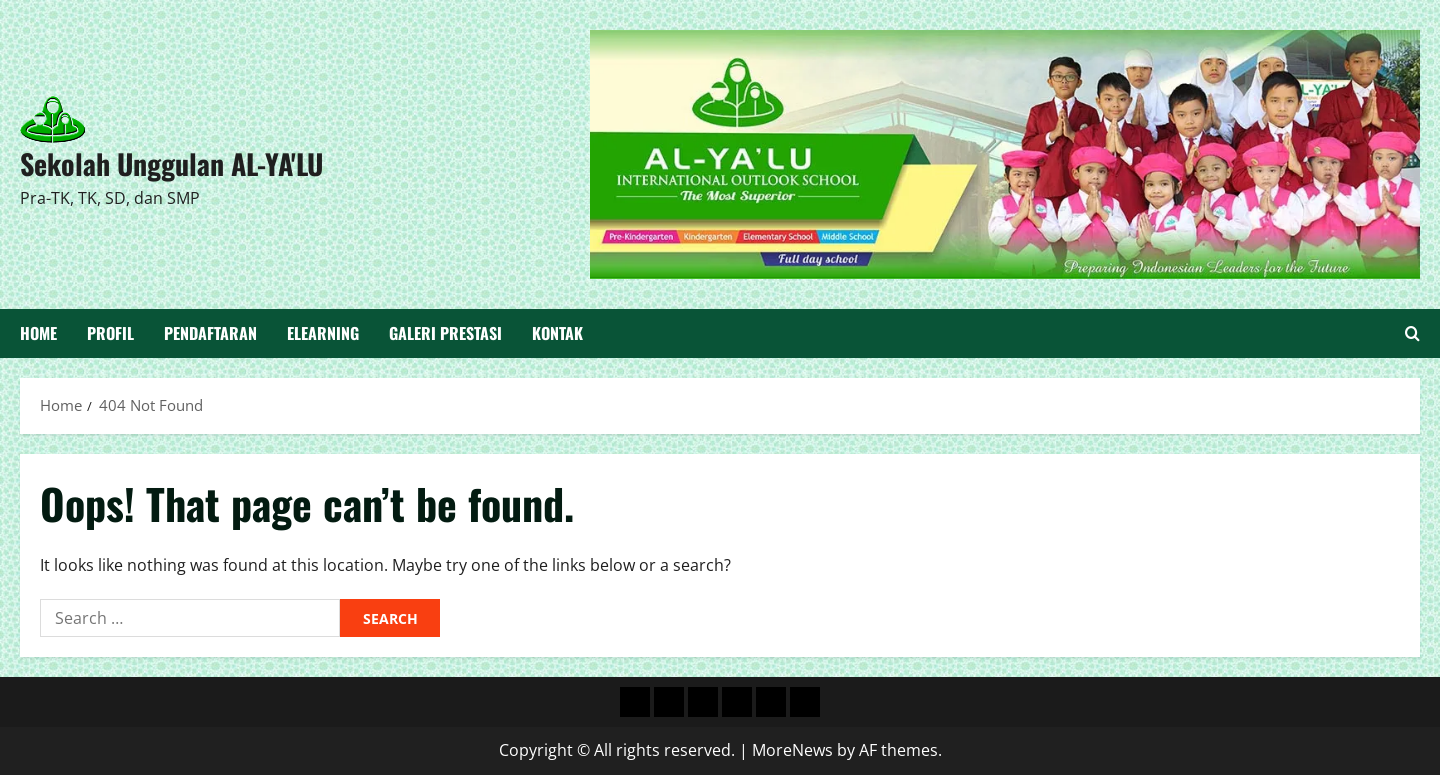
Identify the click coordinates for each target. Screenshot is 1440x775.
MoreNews (792, 750)
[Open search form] (1412, 334)
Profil (110, 333)
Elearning (323, 333)
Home (38, 333)
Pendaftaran (210, 333)
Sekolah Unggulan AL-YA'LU (171, 163)
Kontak (557, 333)
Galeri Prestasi (445, 333)
